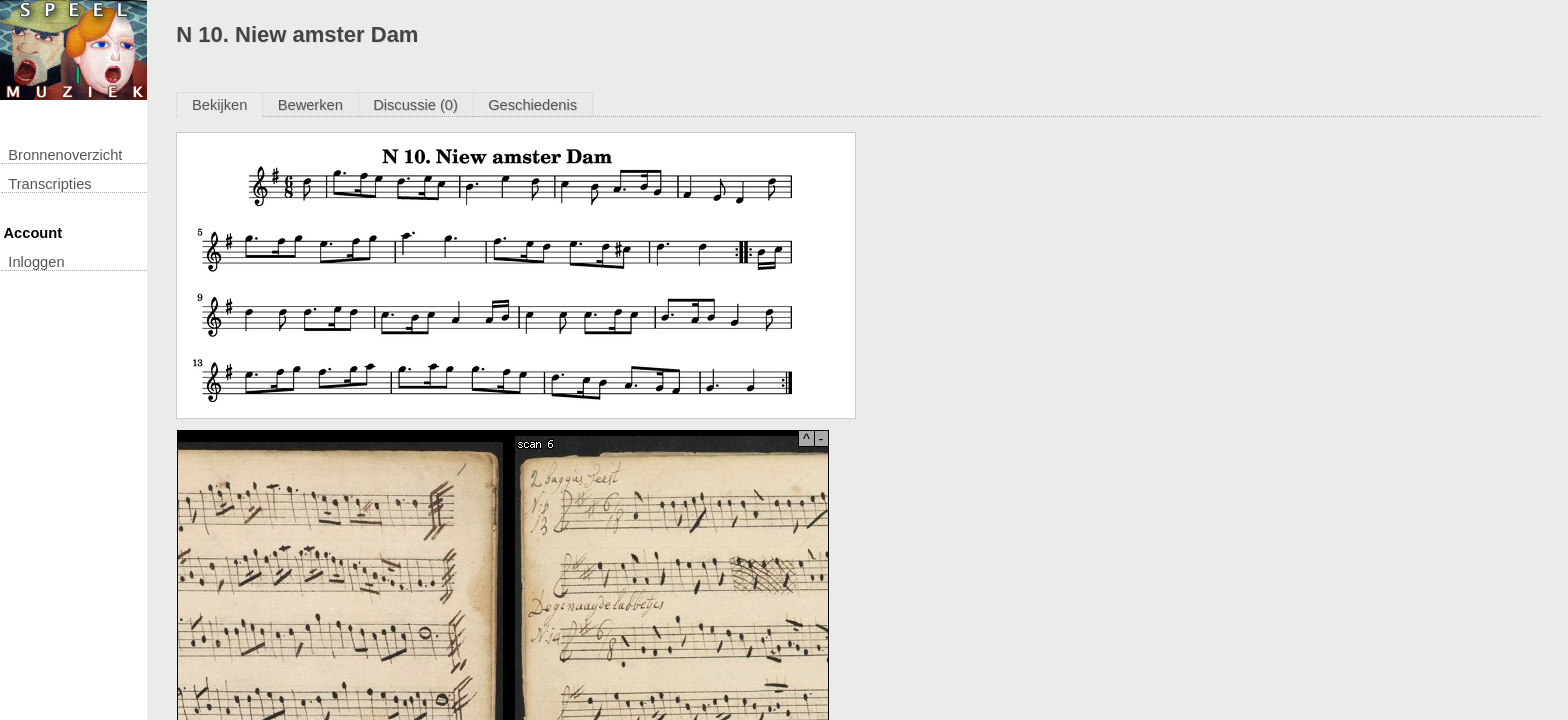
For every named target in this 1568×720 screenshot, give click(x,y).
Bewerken (310, 105)
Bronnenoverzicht (65, 155)
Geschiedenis (532, 105)
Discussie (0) (415, 105)
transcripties (49, 184)
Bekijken (219, 105)
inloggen (36, 262)
